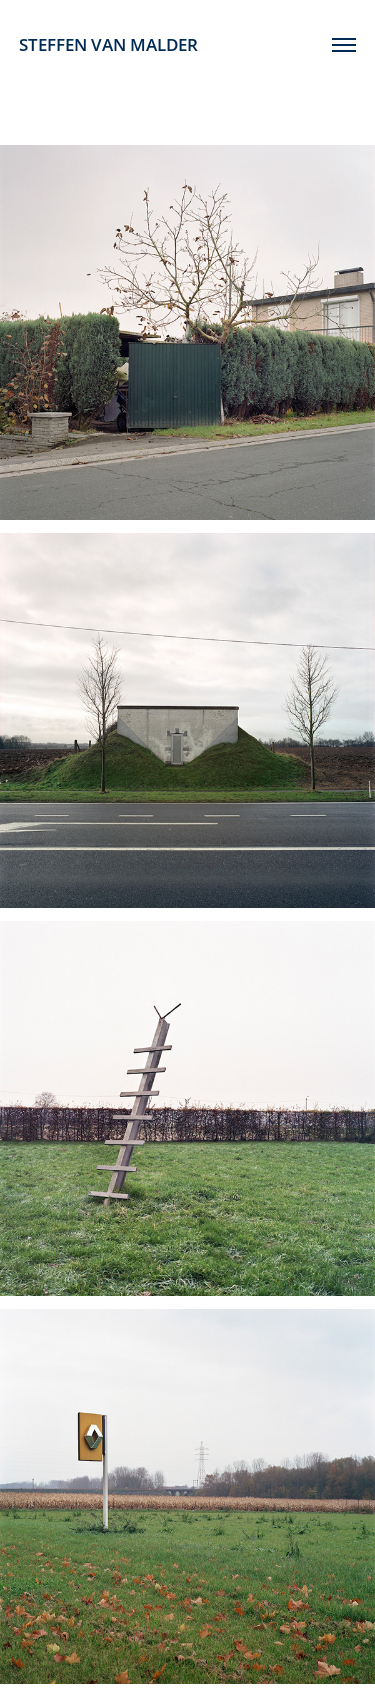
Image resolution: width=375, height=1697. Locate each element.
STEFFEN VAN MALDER (108, 44)
